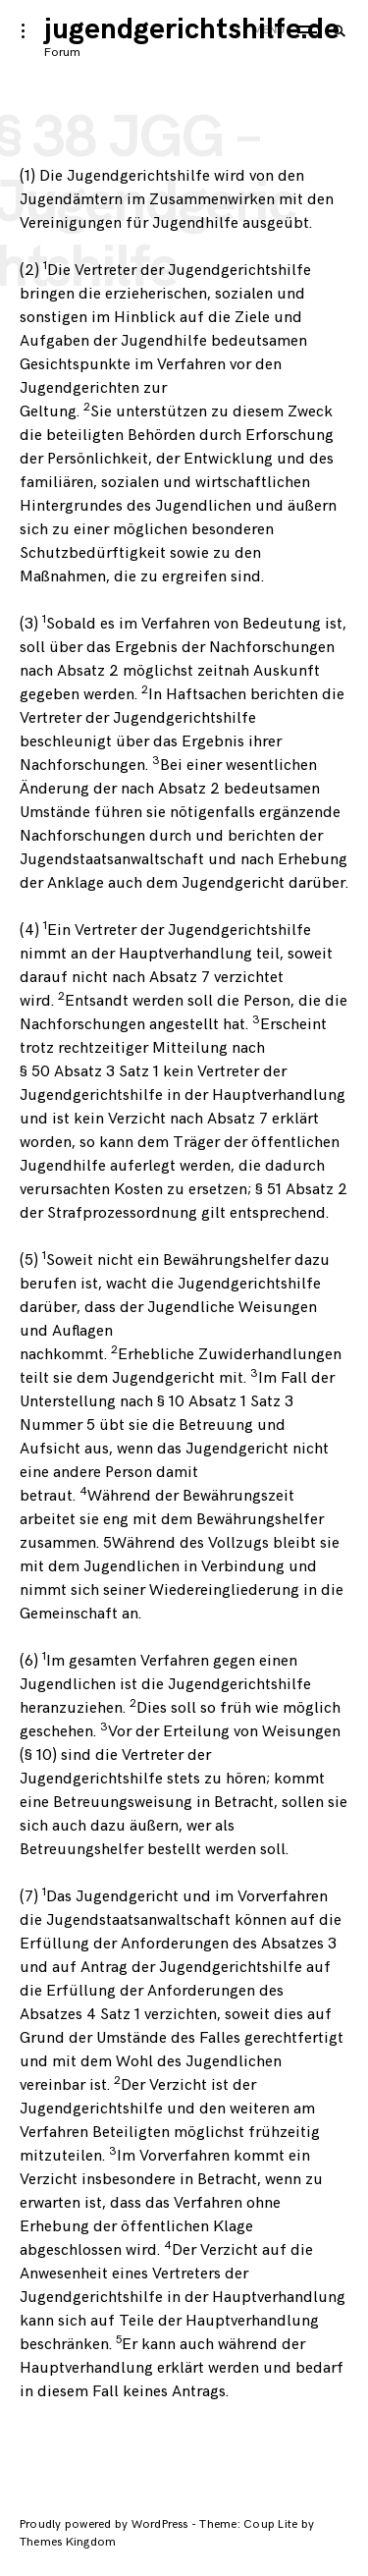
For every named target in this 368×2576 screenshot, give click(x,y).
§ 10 (38, 1755)
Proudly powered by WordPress (105, 2524)
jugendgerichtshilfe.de (192, 29)
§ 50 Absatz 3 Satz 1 (89, 1072)
